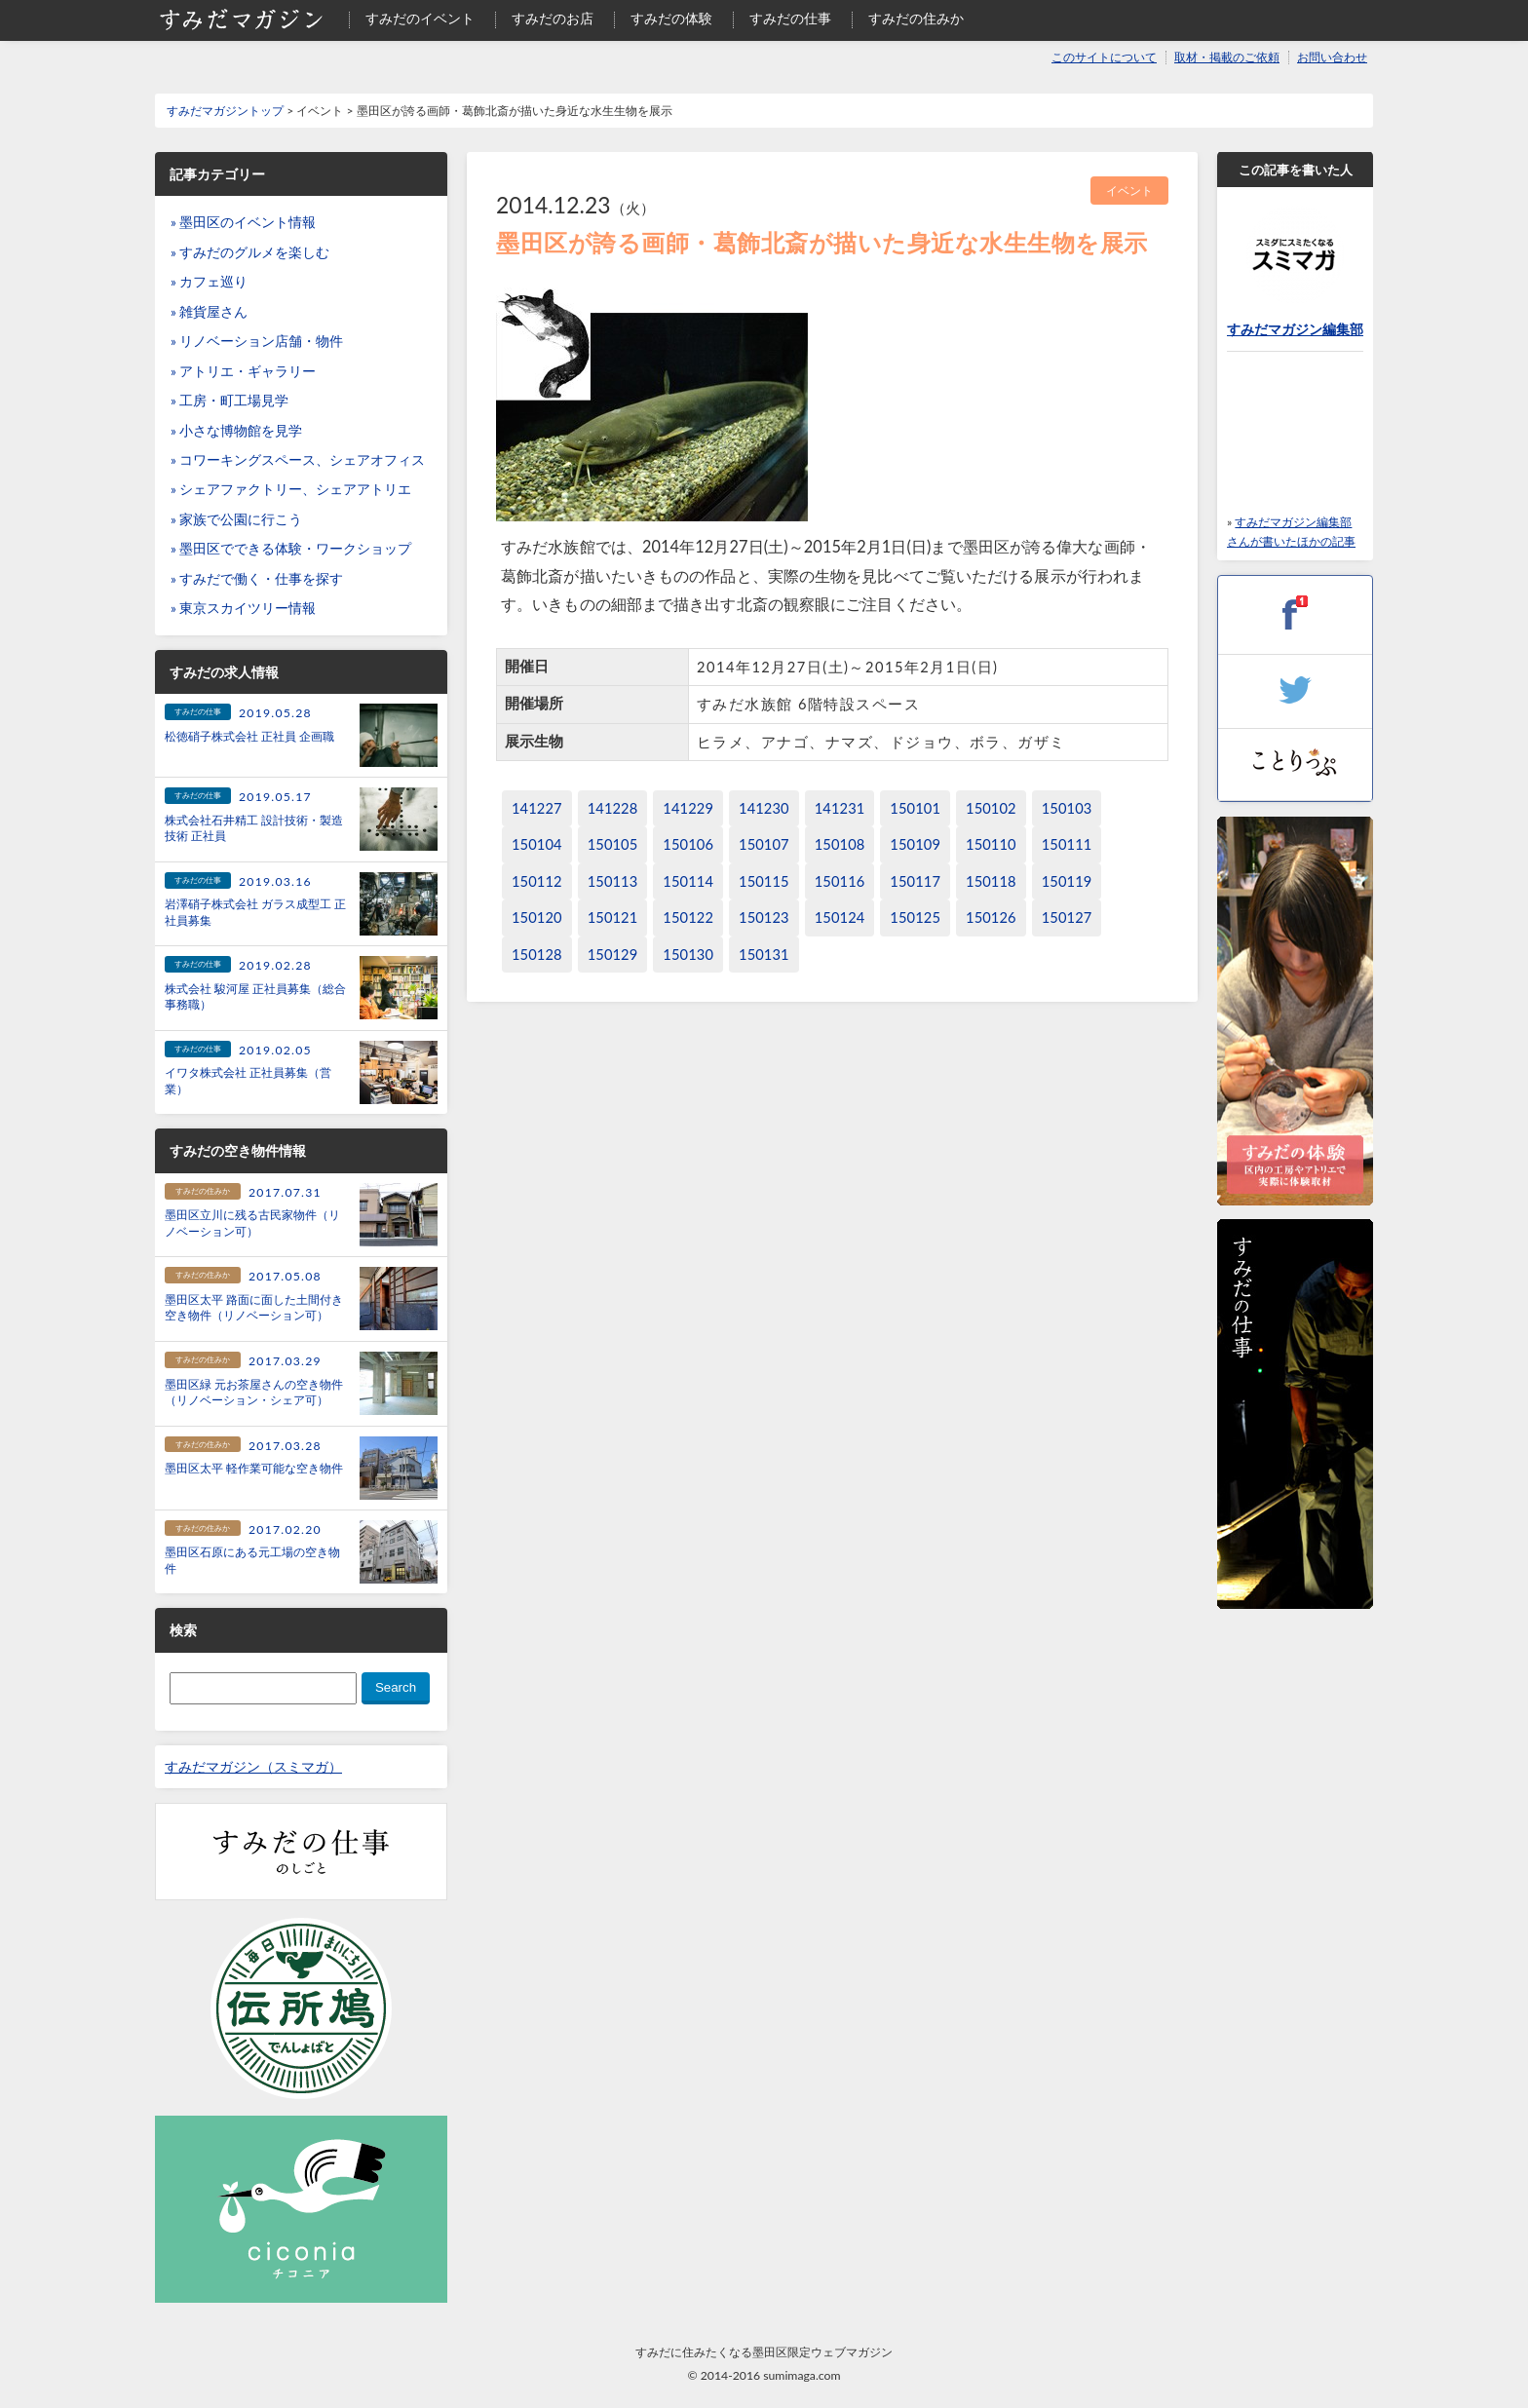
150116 (840, 881)
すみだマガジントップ (225, 110)
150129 (613, 954)
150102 (991, 808)
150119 (1067, 881)
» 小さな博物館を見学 (236, 431)
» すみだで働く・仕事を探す (257, 579)
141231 (840, 808)
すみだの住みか (916, 18)
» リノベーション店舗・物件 (257, 341)
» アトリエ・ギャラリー (243, 371)
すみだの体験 (671, 18)
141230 (764, 808)
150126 (991, 917)
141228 (613, 808)
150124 (840, 917)
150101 (915, 808)
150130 (688, 954)
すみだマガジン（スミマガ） (253, 1767)
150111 (1067, 844)
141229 (688, 808)
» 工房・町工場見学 (229, 400)
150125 (915, 917)
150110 (991, 844)
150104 (537, 844)
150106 (688, 844)
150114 (688, 881)
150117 (915, 881)
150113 (613, 881)
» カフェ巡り (209, 281)
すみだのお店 (552, 18)
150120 (537, 917)
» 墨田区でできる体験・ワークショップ (291, 548)
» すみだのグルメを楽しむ (250, 252)
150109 (915, 844)
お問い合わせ (1332, 57)
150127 (1067, 917)
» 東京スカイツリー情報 (243, 608)
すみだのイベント (420, 18)
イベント (1129, 190)
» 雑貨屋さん (209, 312)
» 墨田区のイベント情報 (243, 222)
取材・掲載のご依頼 (1227, 57)
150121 (613, 917)
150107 (764, 844)
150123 (764, 917)
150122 (688, 917)
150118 (991, 881)
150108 (840, 844)
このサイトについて (1104, 57)
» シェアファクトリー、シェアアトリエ (291, 489)
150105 (613, 844)
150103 (1067, 808)
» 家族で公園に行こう (236, 519)
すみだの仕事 (790, 18)
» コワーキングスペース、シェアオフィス (298, 460)
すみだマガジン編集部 (1295, 329)
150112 (537, 881)
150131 (764, 954)
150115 (764, 881)
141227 (537, 808)
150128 (537, 954)
